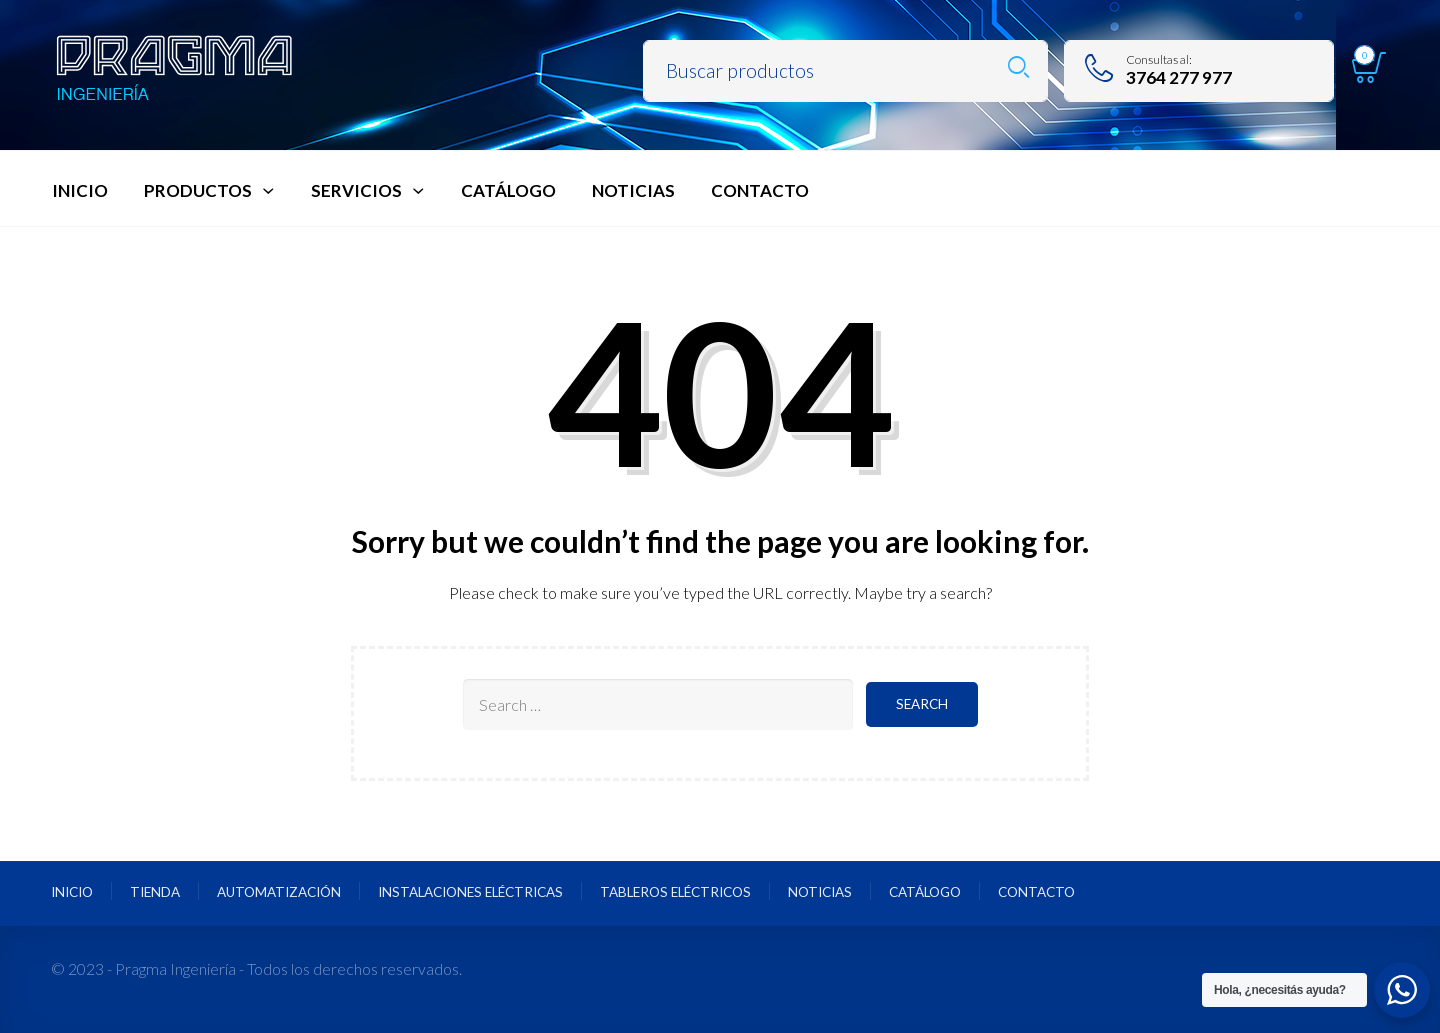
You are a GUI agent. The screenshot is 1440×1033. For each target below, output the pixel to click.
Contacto (1036, 892)
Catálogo (925, 892)
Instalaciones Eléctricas (470, 892)
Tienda (155, 892)
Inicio (72, 892)
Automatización (279, 892)
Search (1018, 67)
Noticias (820, 892)
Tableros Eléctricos (675, 892)
